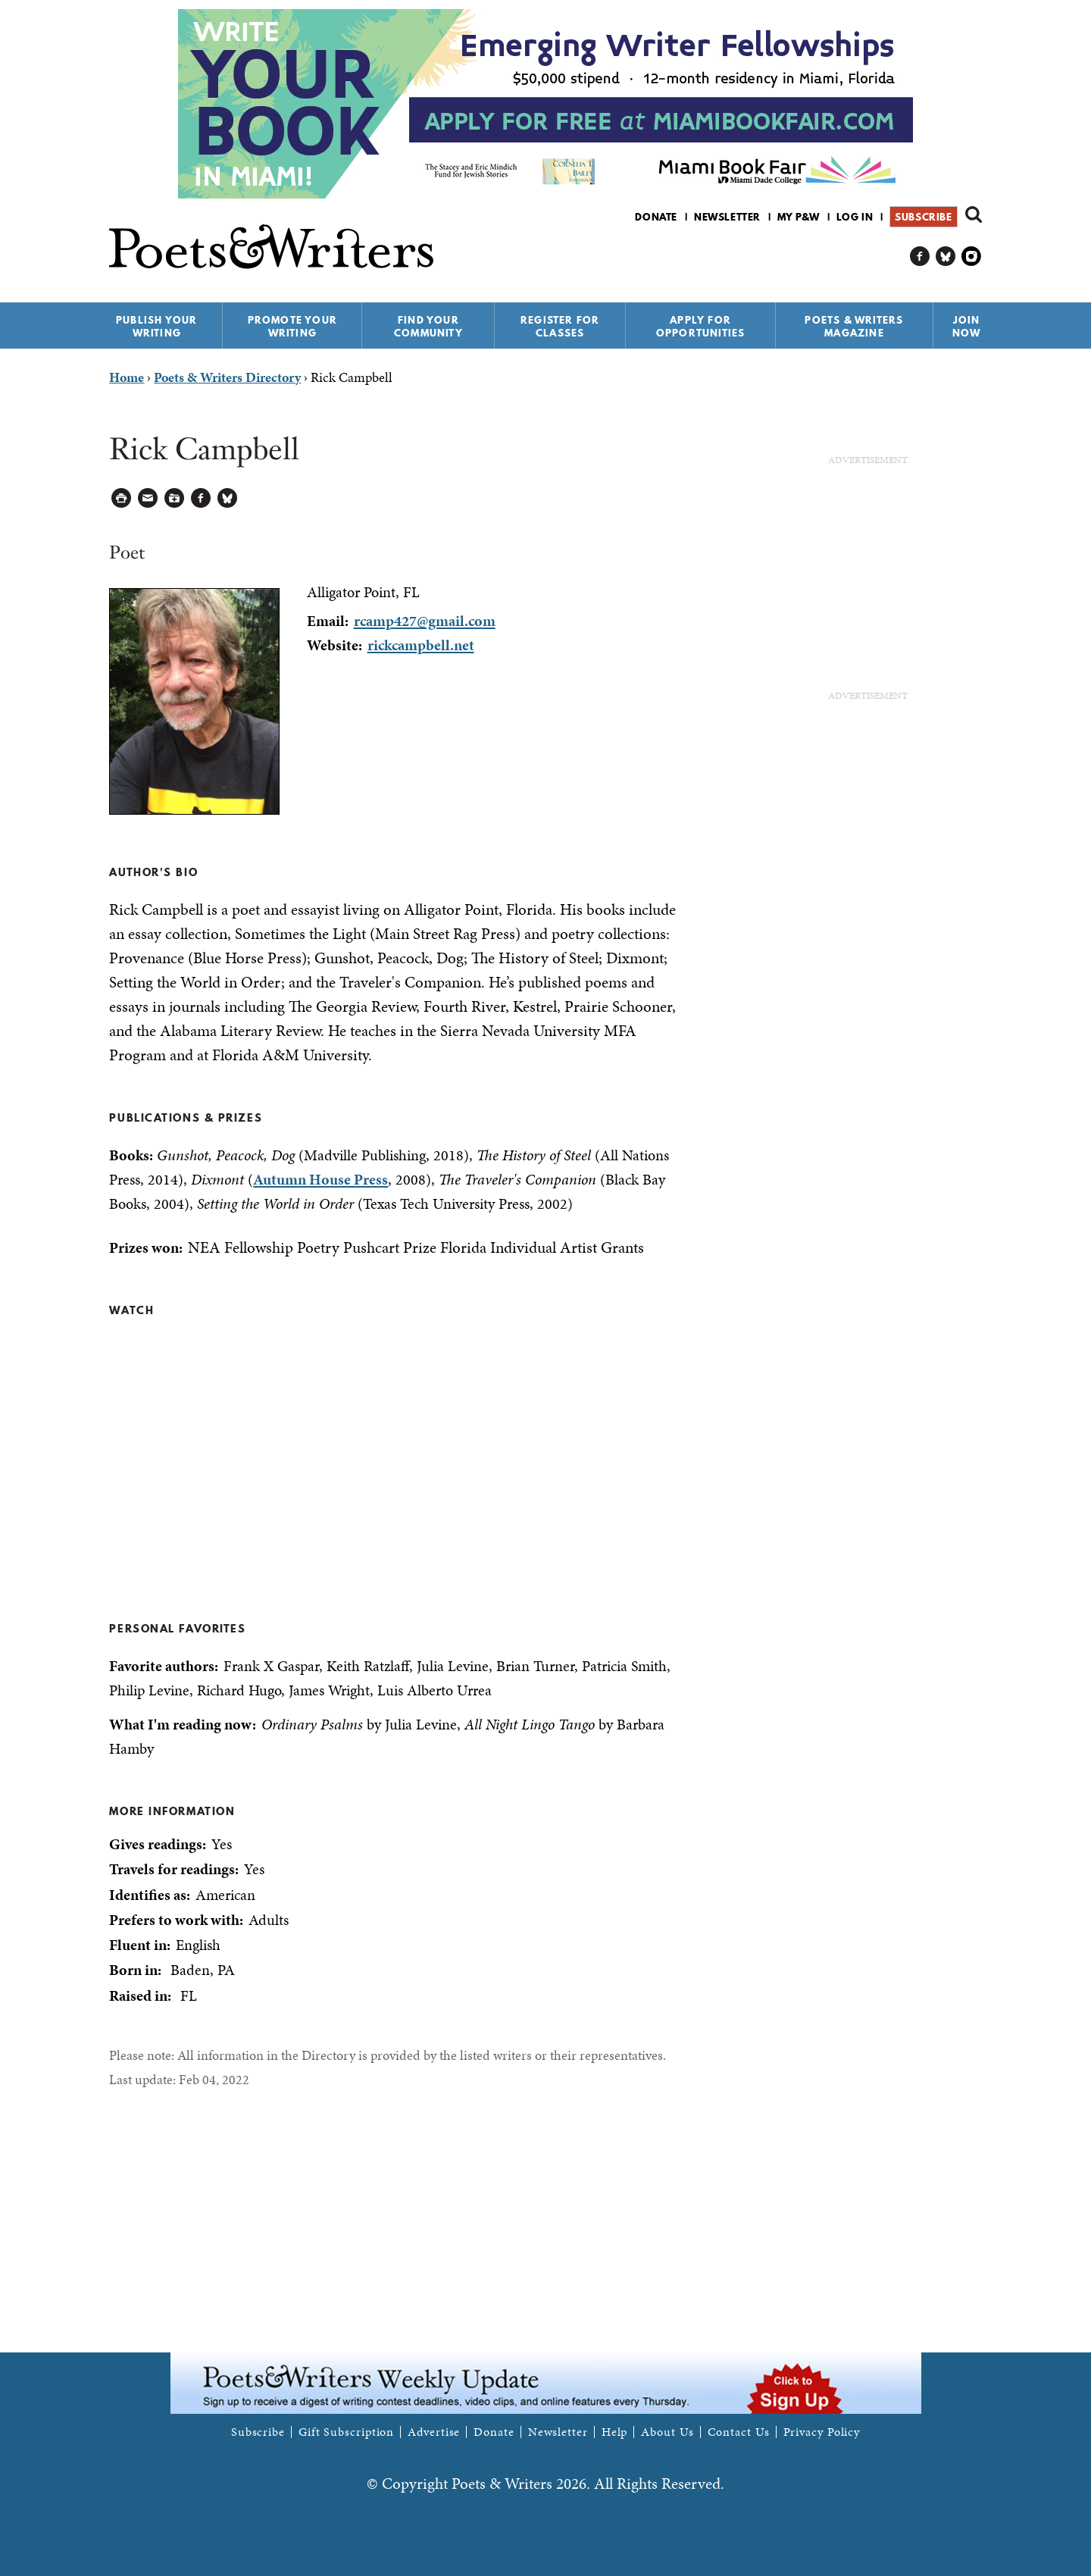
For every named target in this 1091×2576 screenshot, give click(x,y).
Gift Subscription (346, 2432)
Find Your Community (428, 326)
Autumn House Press (320, 1179)
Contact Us (739, 2432)
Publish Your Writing (156, 326)
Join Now (966, 326)
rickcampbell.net (420, 645)
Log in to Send (148, 498)
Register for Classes (559, 326)
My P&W (798, 217)
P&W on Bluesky (946, 256)
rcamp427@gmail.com (424, 620)
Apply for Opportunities (701, 326)
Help (615, 2432)
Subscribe (923, 217)
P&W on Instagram (971, 256)
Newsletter (727, 217)
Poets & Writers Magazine (854, 326)
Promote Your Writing (292, 326)
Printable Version (121, 498)
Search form (973, 214)
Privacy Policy (822, 2432)
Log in (855, 217)
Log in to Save (174, 498)
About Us (667, 2432)
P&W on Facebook (920, 256)
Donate (656, 217)
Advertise (434, 2432)
